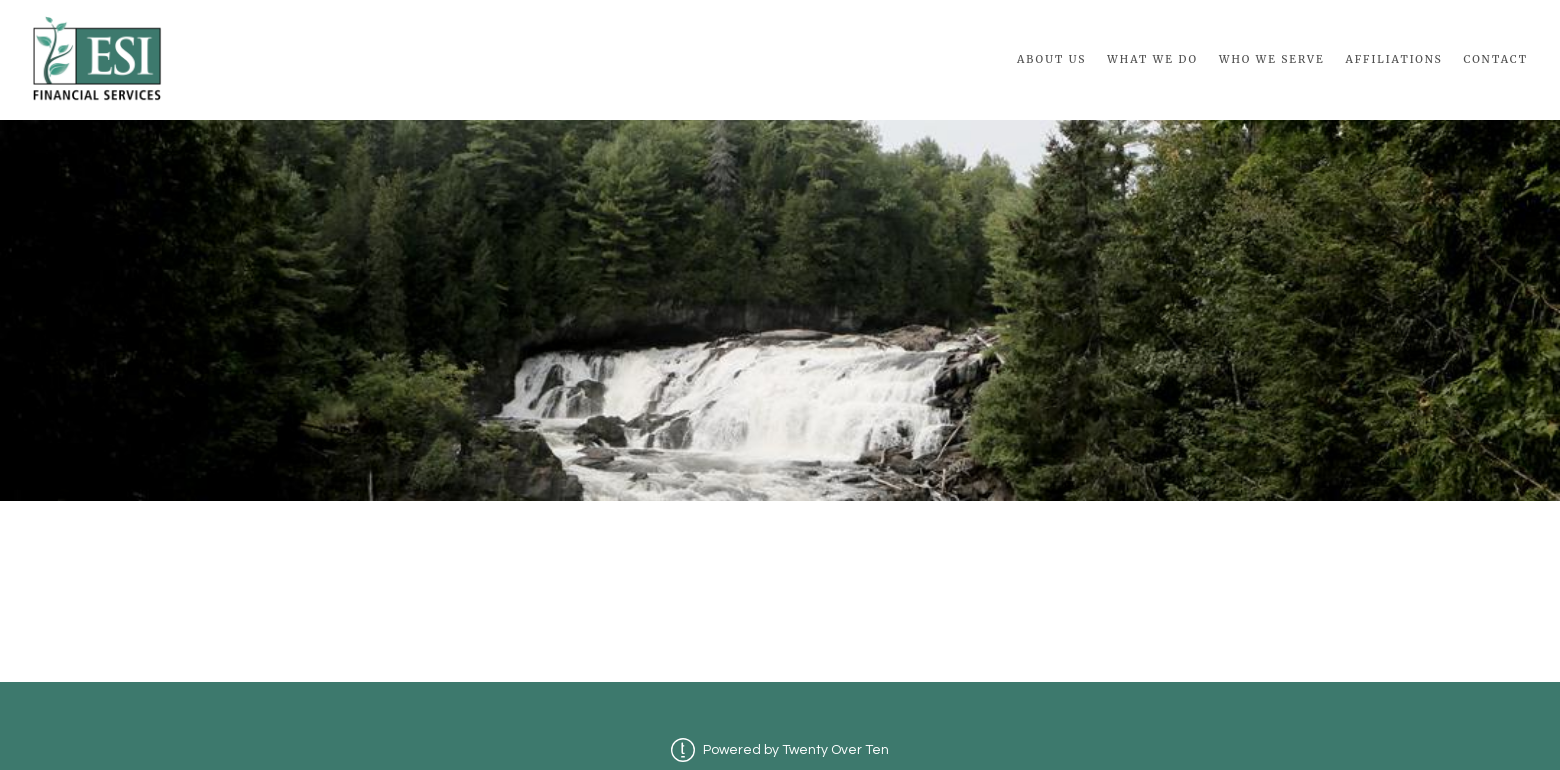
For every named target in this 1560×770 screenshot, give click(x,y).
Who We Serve (1272, 59)
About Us (1052, 59)
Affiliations (1393, 59)
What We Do (1152, 59)
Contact (1496, 59)
